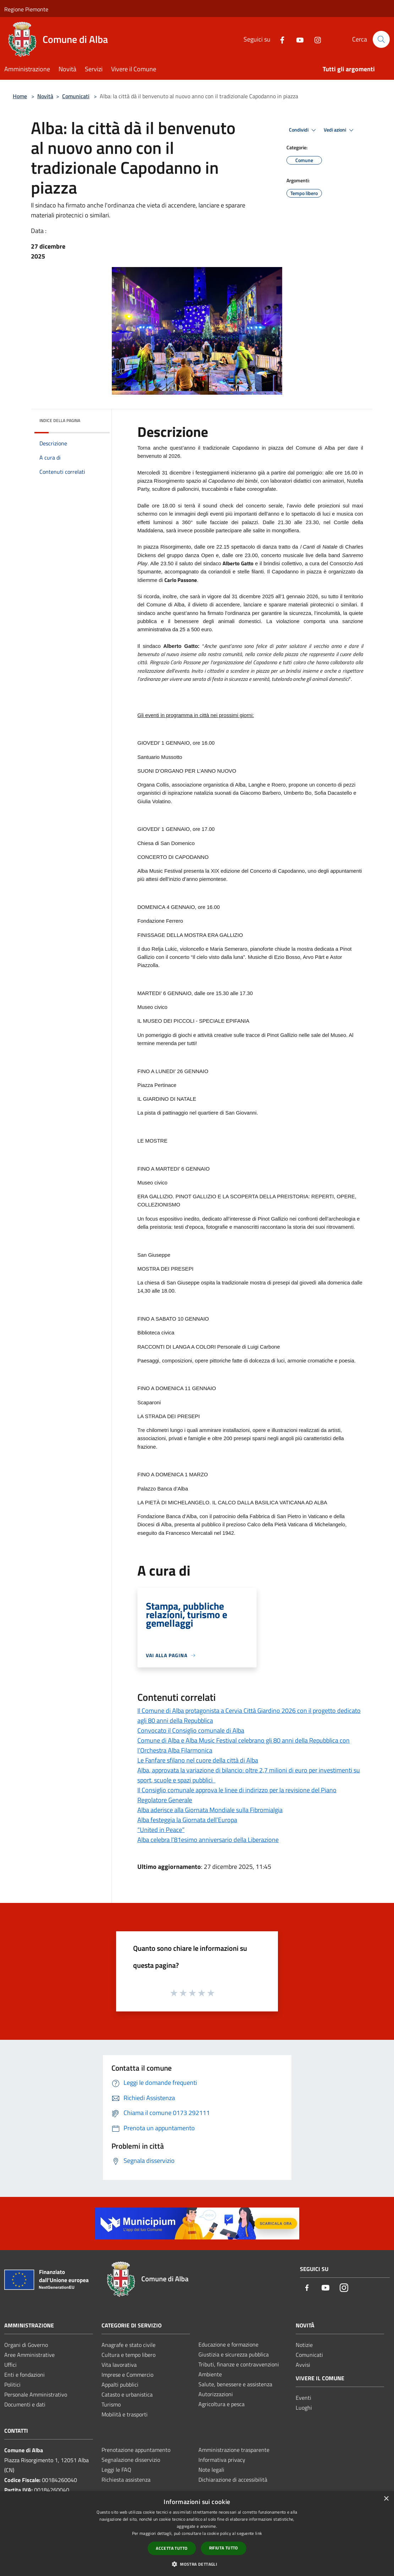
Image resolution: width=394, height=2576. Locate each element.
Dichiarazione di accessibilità (232, 2479)
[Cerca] (381, 39)
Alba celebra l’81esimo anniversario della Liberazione (208, 1839)
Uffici (10, 2364)
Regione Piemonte (26, 9)
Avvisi (303, 2364)
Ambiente (210, 2374)
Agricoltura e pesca (221, 2404)
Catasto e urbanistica (127, 2394)
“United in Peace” (161, 1829)
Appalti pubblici (120, 2384)
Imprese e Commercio (127, 2374)
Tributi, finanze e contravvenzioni (238, 2364)
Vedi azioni (340, 130)
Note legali (211, 2469)
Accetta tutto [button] (171, 2548)
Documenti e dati (24, 2404)
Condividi (303, 130)
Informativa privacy (221, 2459)
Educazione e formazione (228, 2344)
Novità (45, 96)
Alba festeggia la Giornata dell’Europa (187, 1820)
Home (20, 96)
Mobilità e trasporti (125, 2414)
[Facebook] (279, 39)
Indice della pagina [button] (59, 420)
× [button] (386, 2499)
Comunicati (75, 96)
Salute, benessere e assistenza (235, 2384)
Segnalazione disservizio (131, 2459)
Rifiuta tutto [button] (223, 2547)
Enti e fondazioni (24, 2374)
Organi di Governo (26, 2345)
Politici (12, 2384)
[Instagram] (315, 39)
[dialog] (197, 2533)
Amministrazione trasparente (233, 2449)
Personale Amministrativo (35, 2394)
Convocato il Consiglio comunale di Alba (190, 1730)
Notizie (304, 2345)
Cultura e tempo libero (128, 2354)
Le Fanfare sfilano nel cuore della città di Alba (197, 1760)
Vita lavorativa (119, 2364)
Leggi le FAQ (116, 2469)
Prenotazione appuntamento (136, 2449)
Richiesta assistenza (126, 2479)
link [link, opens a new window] (258, 2533)
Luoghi (304, 2407)
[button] (197, 2563)
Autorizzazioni (215, 2394)
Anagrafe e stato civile (128, 2345)
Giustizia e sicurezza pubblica (233, 2354)
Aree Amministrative (29, 2354)
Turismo (111, 2404)
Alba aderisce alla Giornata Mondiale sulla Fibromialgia (210, 1810)
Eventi (303, 2397)
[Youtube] (297, 39)
